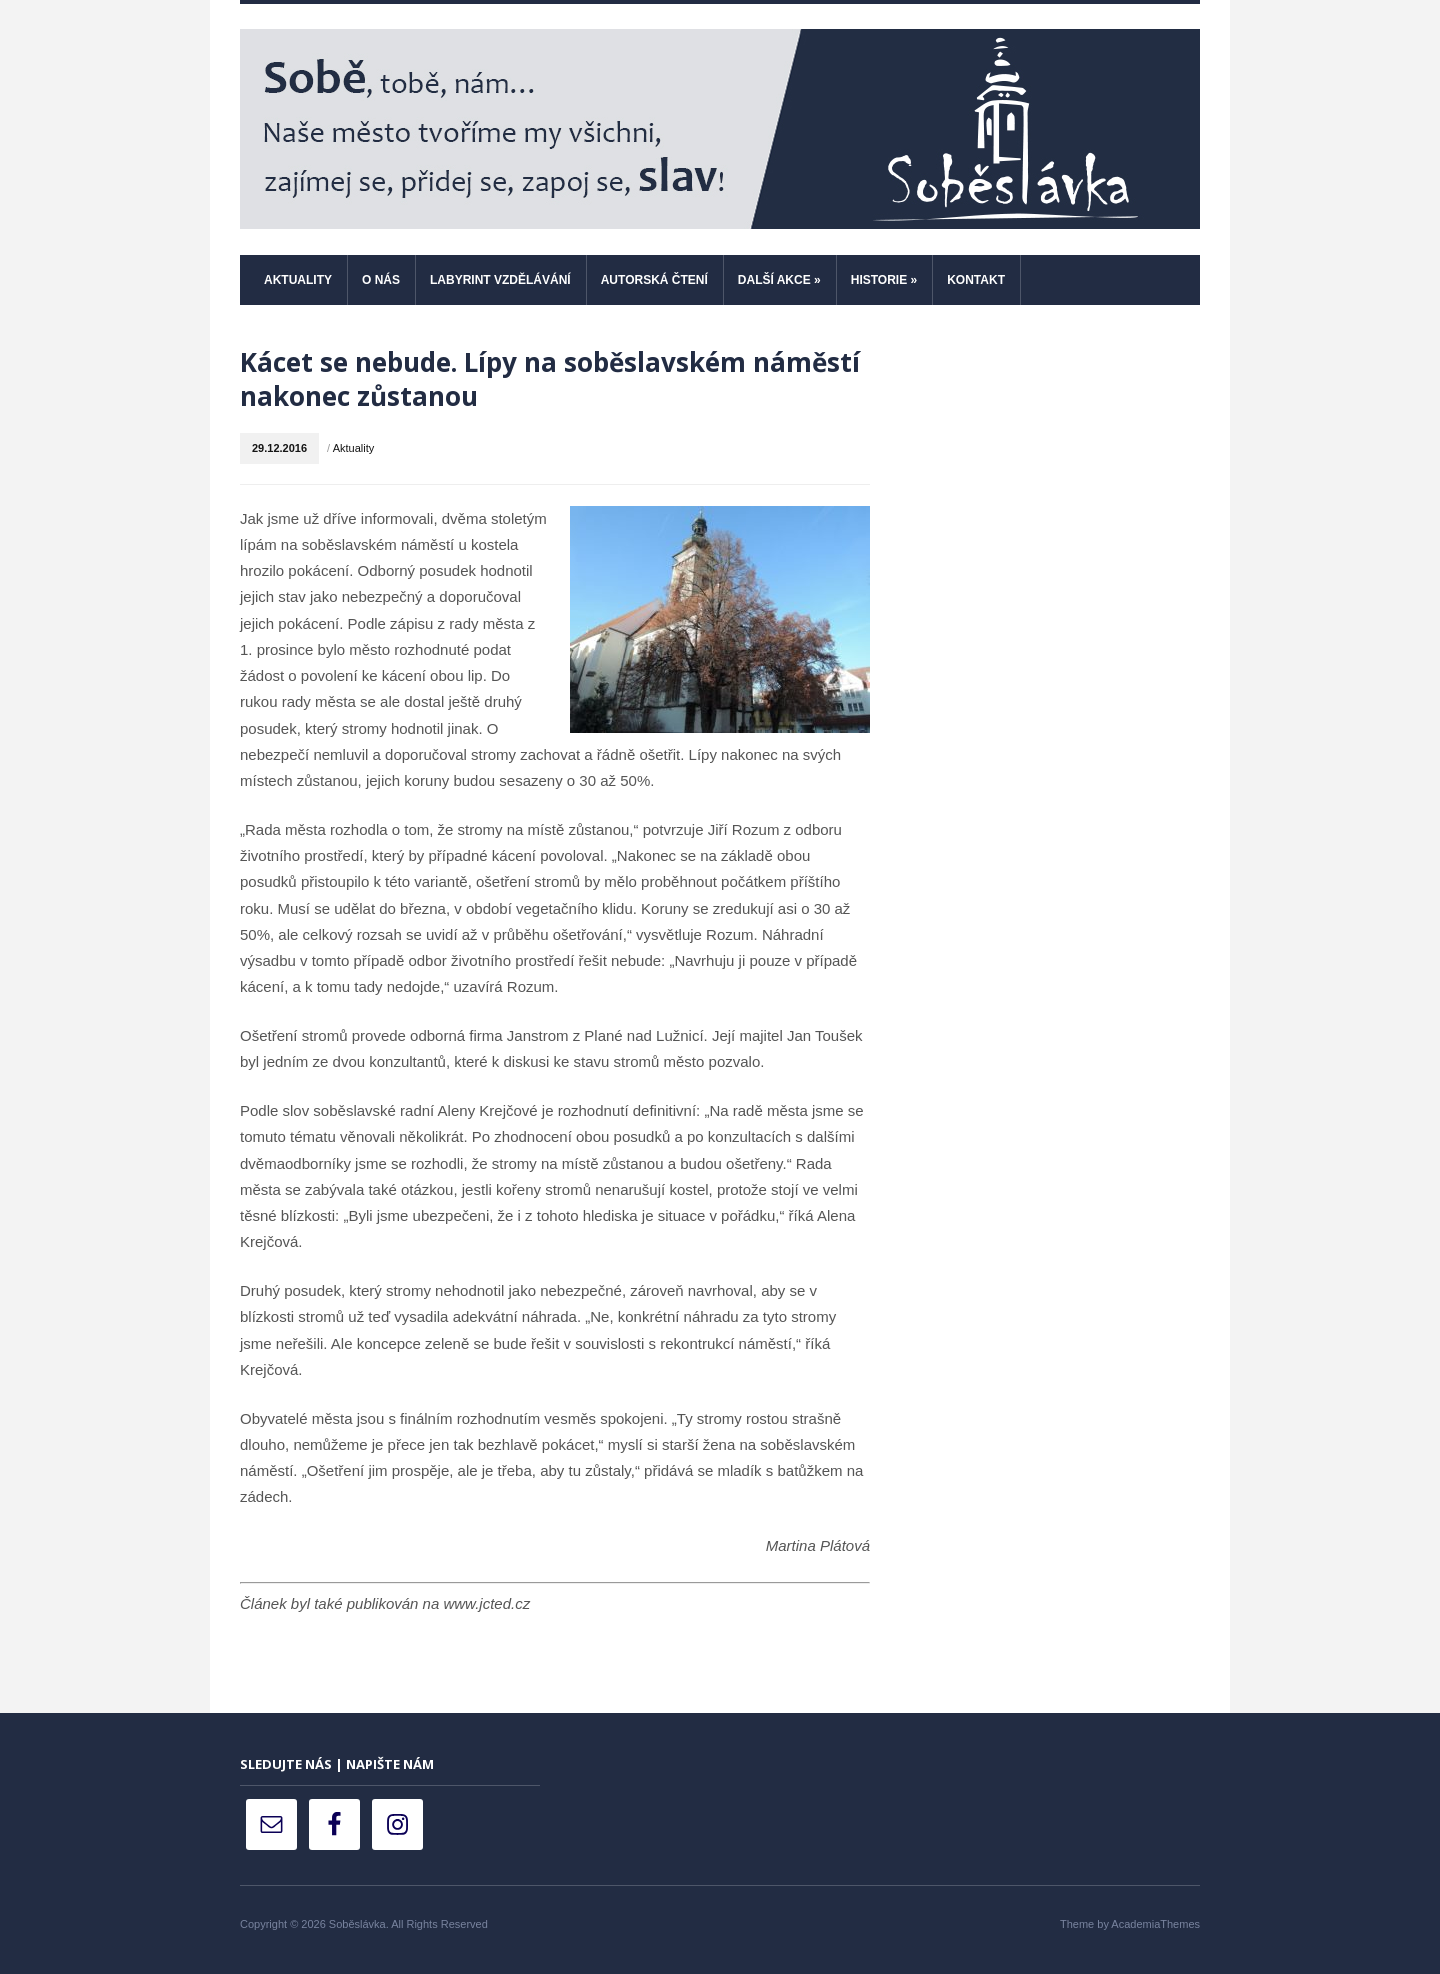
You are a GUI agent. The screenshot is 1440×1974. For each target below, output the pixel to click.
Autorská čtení (654, 280)
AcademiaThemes (1155, 1924)
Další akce (779, 280)
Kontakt (976, 280)
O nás (381, 280)
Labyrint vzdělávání (500, 280)
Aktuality (298, 280)
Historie (884, 280)
